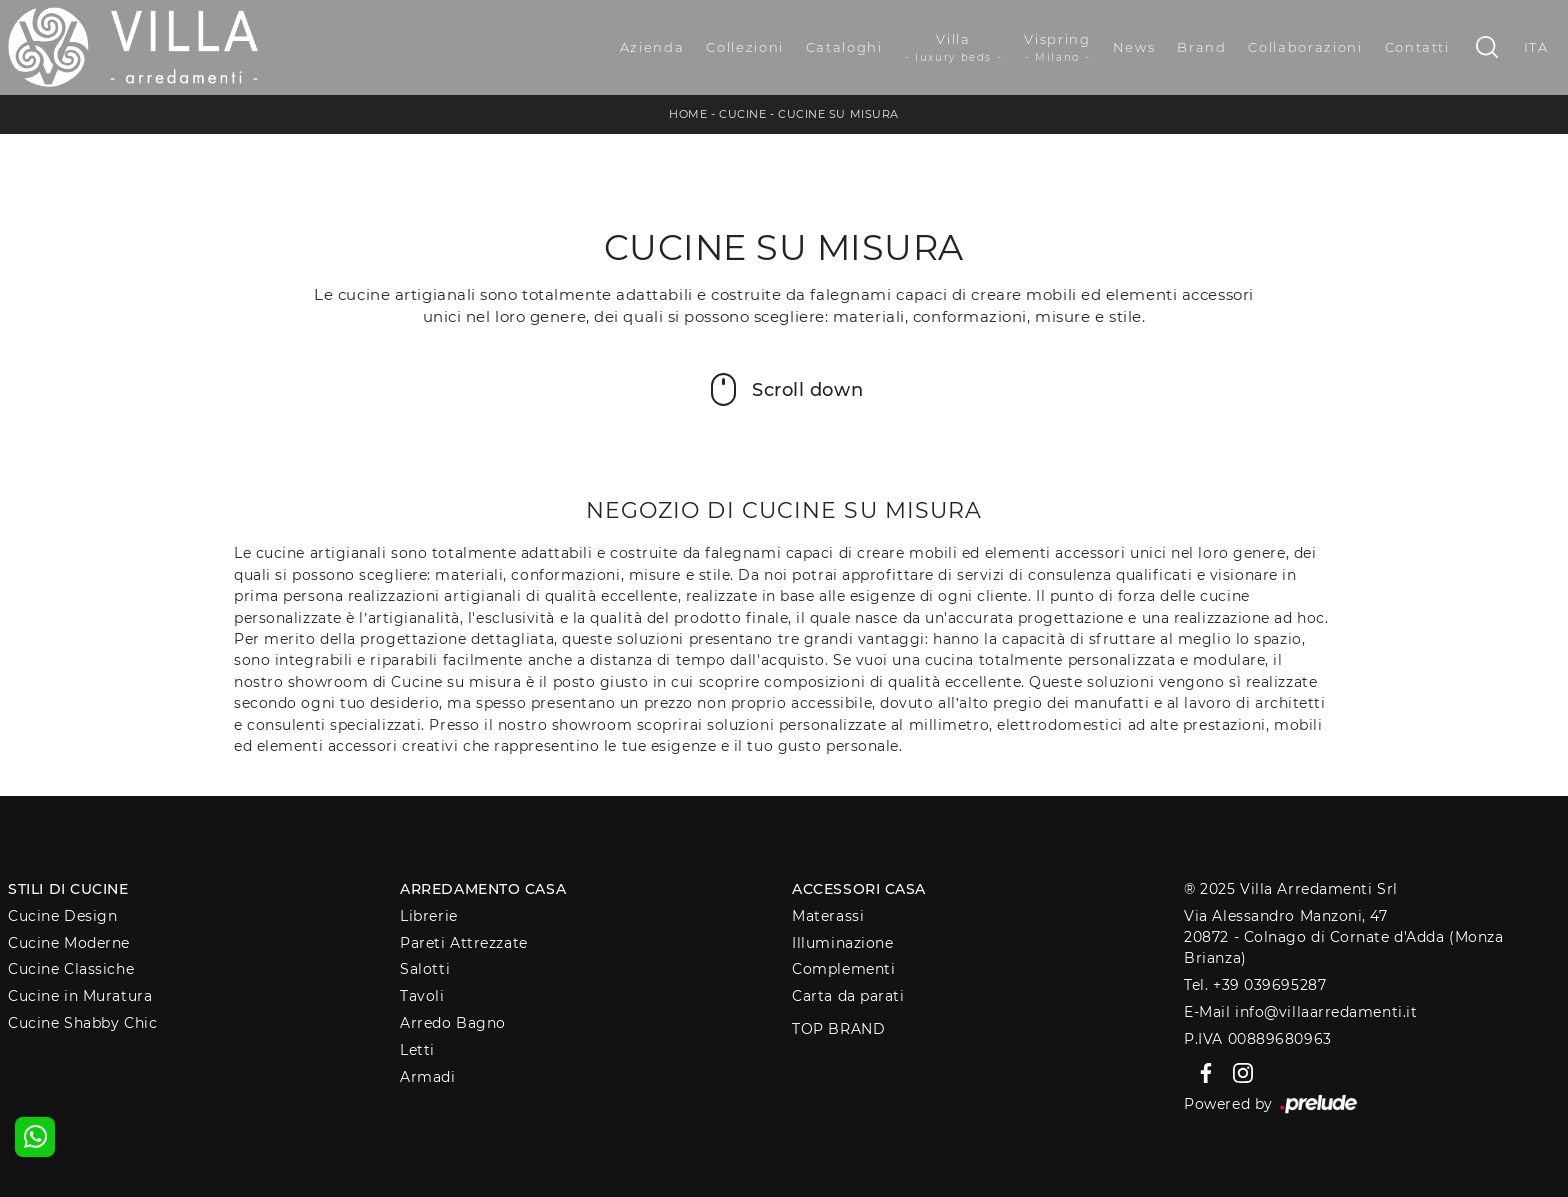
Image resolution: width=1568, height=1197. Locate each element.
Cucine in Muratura (80, 996)
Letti (417, 1050)
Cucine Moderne (69, 943)
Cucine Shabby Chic (82, 1023)
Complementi (843, 969)
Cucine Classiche (71, 969)
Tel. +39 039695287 (1255, 985)
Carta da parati (848, 996)
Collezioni (745, 47)
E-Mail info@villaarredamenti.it (1300, 1012)
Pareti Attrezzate (463, 943)
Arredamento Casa (483, 889)
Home (688, 114)
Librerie (428, 916)
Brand (1201, 47)
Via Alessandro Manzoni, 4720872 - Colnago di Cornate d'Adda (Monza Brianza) (1343, 937)
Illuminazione (842, 943)
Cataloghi (844, 47)
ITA (1536, 47)
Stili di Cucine (68, 889)
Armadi (427, 1077)
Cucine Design (62, 916)
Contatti (1417, 47)
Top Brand (838, 1029)
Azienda (652, 47)
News (1134, 47)
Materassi (828, 916)
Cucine (742, 114)
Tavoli (422, 996)
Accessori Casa (859, 889)
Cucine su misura (838, 114)
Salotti (425, 969)
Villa (954, 48)
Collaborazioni (1305, 47)
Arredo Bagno (453, 1023)
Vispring (1057, 48)
